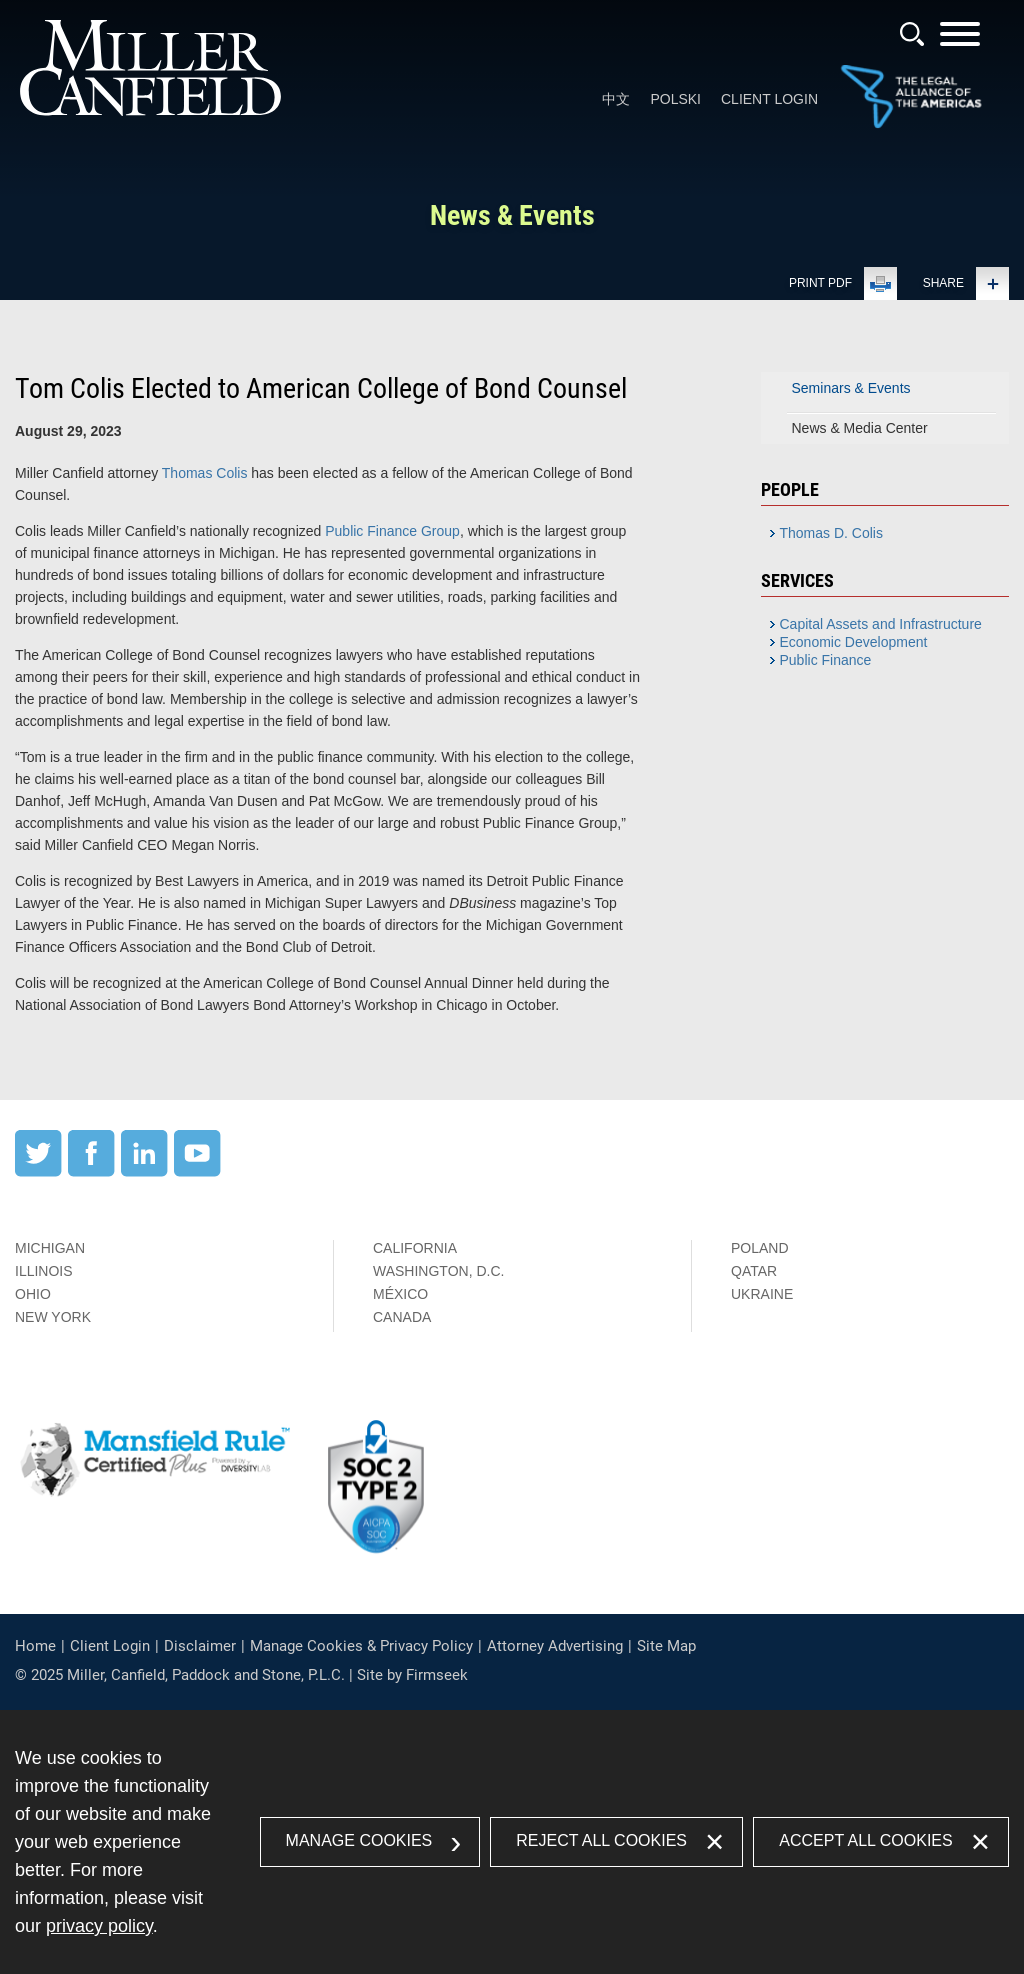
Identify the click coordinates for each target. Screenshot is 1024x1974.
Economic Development (854, 642)
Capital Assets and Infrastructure (881, 624)
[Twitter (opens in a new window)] (38, 1172)
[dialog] (512, 1842)
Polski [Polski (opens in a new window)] (675, 99)
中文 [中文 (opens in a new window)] (616, 99)
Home (35, 1646)
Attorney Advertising (555, 1646)
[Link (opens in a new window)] (911, 124)
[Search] (912, 34)
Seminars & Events (851, 388)
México (400, 1294)
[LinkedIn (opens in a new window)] (144, 1172)
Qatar (754, 1271)
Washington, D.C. (438, 1271)
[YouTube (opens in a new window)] (197, 1172)
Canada (402, 1317)
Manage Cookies (359, 1840)
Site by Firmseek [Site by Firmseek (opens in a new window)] (412, 1675)
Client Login (769, 99)
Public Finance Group (392, 531)
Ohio (33, 1294)
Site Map (666, 1646)
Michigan (50, 1248)
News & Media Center (860, 428)
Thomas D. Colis (831, 533)
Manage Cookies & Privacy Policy (361, 1646)
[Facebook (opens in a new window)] (91, 1172)
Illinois (44, 1271)
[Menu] (960, 40)
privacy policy (99, 1926)
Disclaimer (200, 1646)
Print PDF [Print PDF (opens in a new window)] (820, 283)
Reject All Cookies (601, 1840)
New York (53, 1317)
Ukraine (762, 1294)
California (415, 1248)
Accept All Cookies (865, 1840)
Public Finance (826, 660)
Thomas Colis (205, 473)
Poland (760, 1248)
